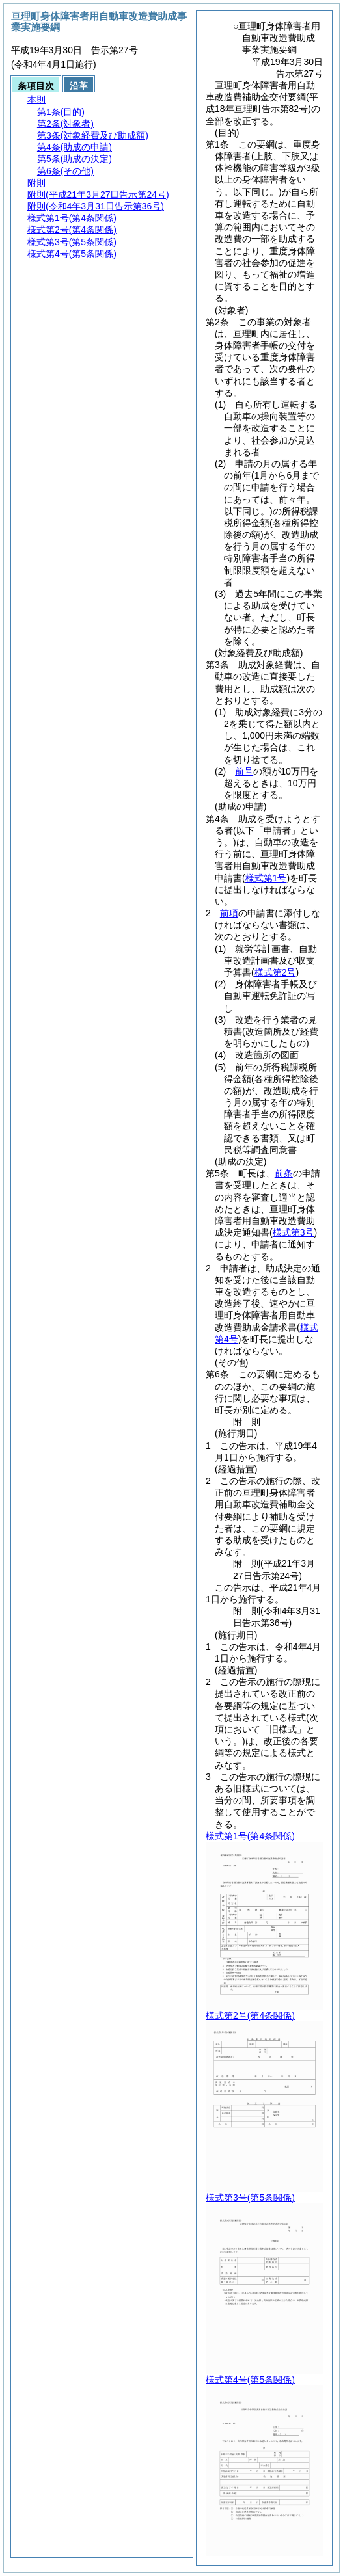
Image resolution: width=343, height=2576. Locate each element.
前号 (244, 771)
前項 (229, 913)
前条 (284, 1173)
